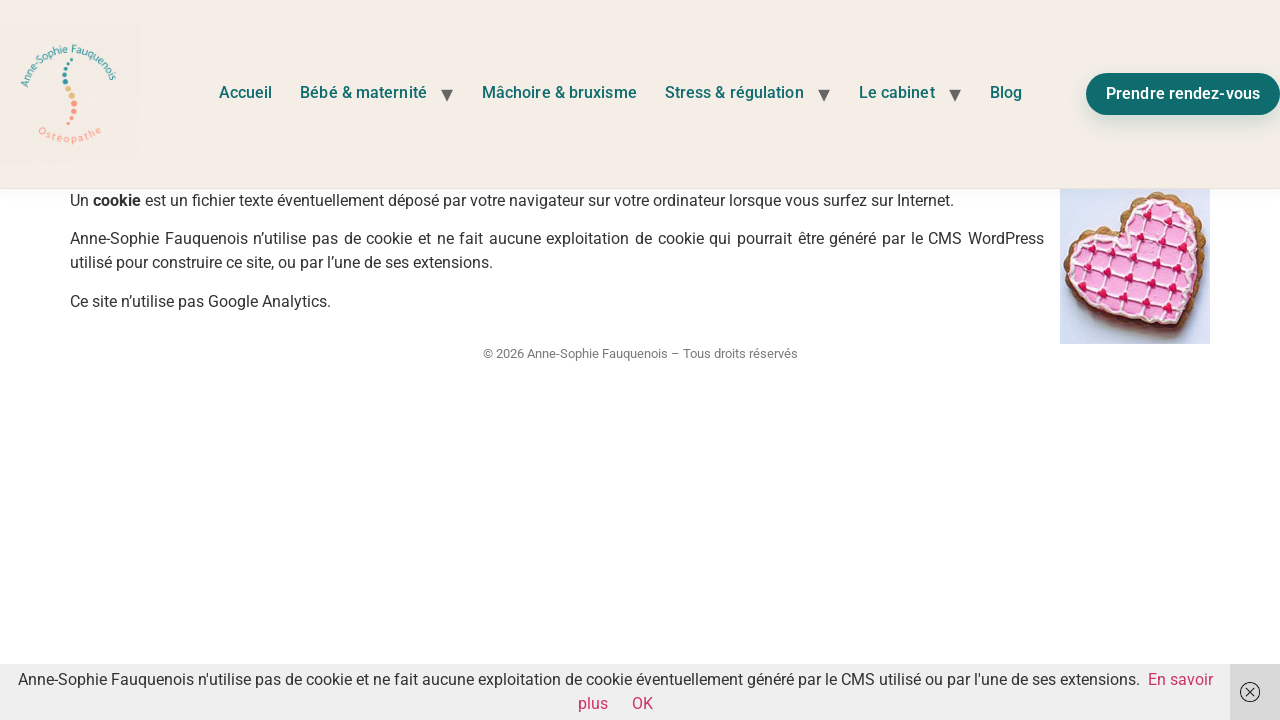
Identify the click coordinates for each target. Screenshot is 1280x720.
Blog (1006, 92)
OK (642, 703)
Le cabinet (897, 92)
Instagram (1061, 88)
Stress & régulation (734, 92)
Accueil (246, 92)
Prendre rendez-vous (1183, 93)
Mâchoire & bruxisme (559, 92)
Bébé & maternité (363, 92)
